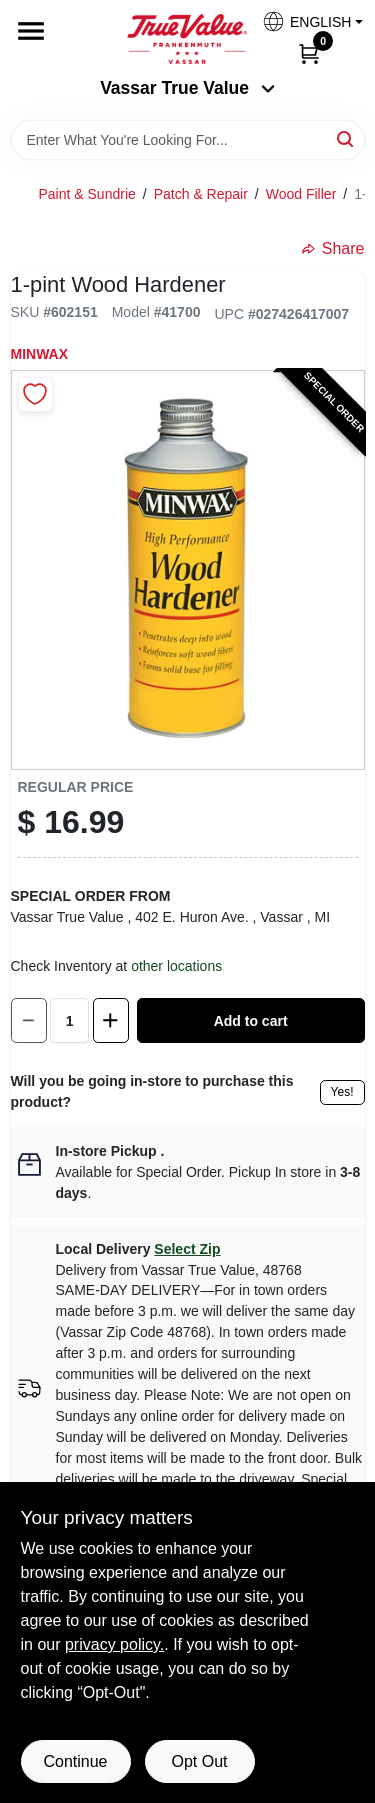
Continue (75, 1761)
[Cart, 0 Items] (309, 53)
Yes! (342, 1092)
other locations (176, 966)
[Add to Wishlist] (35, 394)
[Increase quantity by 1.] (111, 1020)
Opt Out (199, 1761)
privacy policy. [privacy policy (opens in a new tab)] (114, 1644)
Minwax (40, 354)
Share (333, 248)
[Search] (346, 138)
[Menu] (31, 31)
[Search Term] (188, 140)
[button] (305, 21)
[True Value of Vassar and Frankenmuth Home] (187, 39)
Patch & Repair (201, 194)
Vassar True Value (187, 88)
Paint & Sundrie (87, 194)
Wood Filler (301, 194)
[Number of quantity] (69, 1020)
